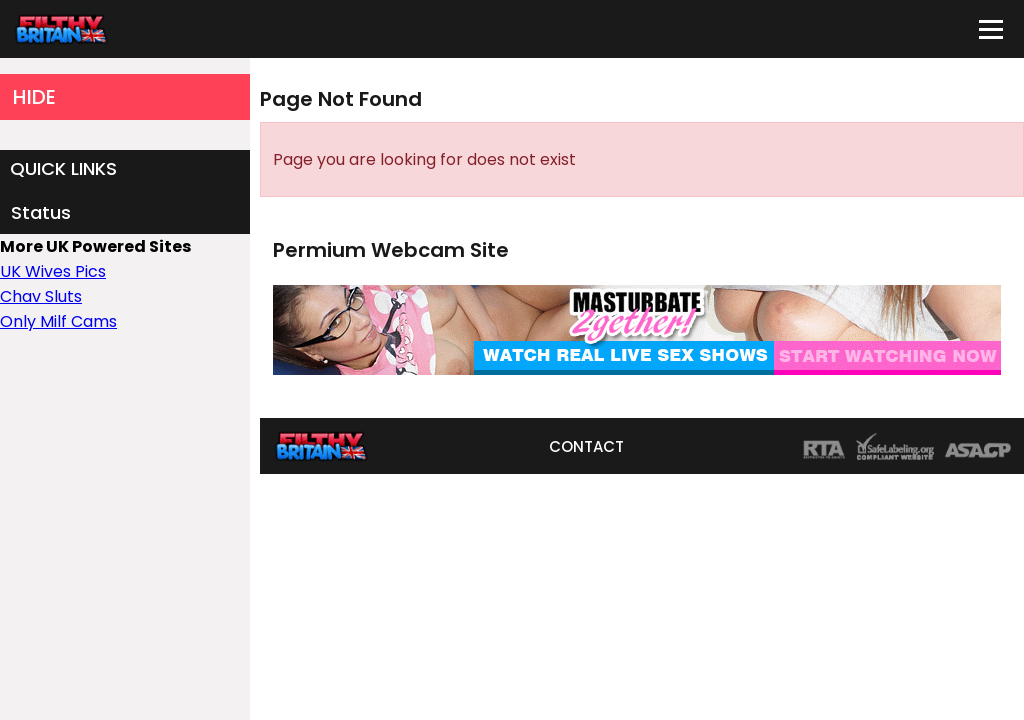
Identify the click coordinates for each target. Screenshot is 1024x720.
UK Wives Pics (53, 271)
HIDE (34, 97)
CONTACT (586, 446)
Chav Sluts (41, 296)
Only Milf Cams (58, 321)
